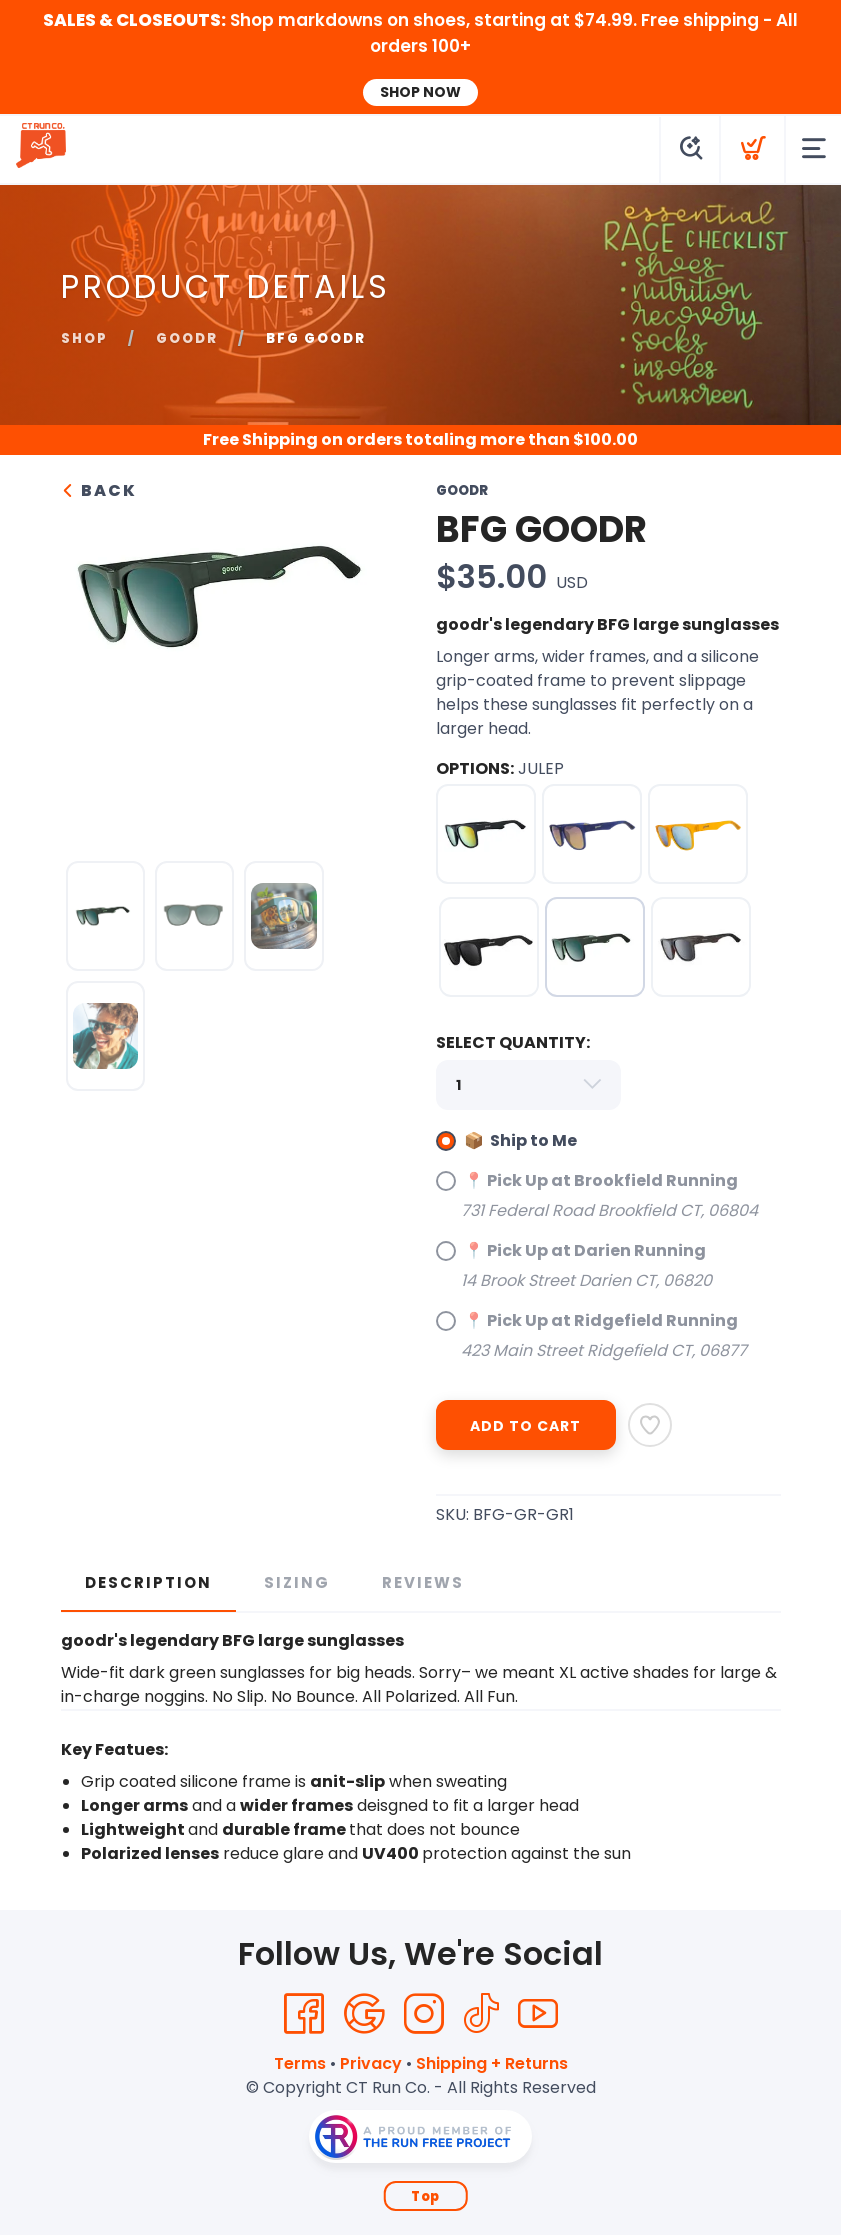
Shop (84, 338)
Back (99, 490)
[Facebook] (304, 2014)
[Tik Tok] (481, 2014)
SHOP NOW (420, 92)
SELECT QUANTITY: (513, 1042)
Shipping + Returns (492, 2063)
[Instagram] (424, 2014)
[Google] (364, 2014)
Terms (300, 2063)
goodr (187, 338)
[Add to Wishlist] (650, 1425)
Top (425, 2196)
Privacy (371, 2063)
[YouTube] (538, 2014)
